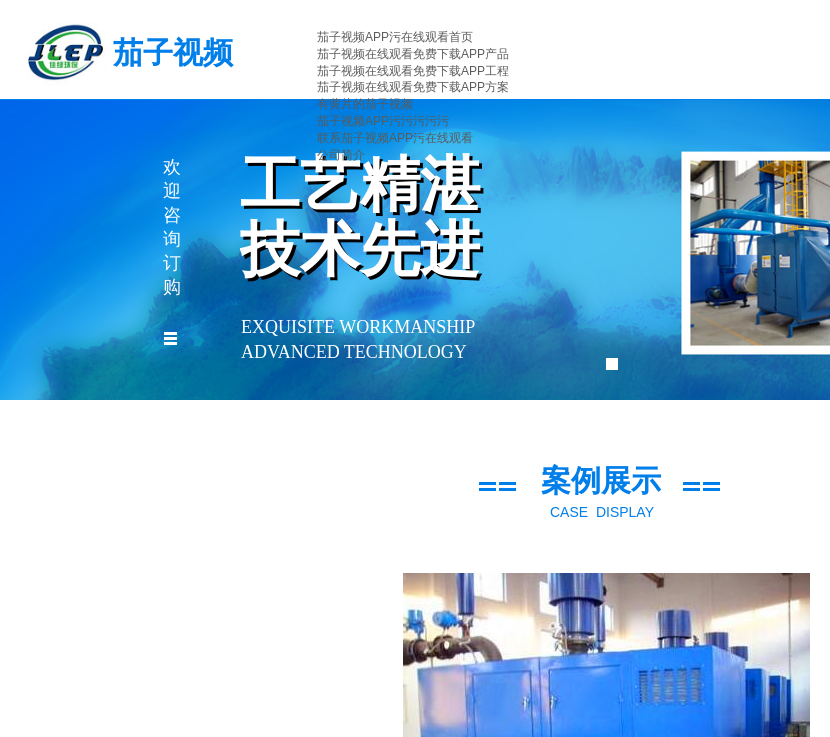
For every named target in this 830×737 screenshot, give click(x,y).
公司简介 (341, 155)
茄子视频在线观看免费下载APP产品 (413, 54)
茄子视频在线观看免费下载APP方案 (413, 87)
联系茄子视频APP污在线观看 (395, 138)
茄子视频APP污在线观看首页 (395, 37)
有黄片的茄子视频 (365, 104)
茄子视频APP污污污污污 (383, 121)
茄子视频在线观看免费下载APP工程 (413, 71)
